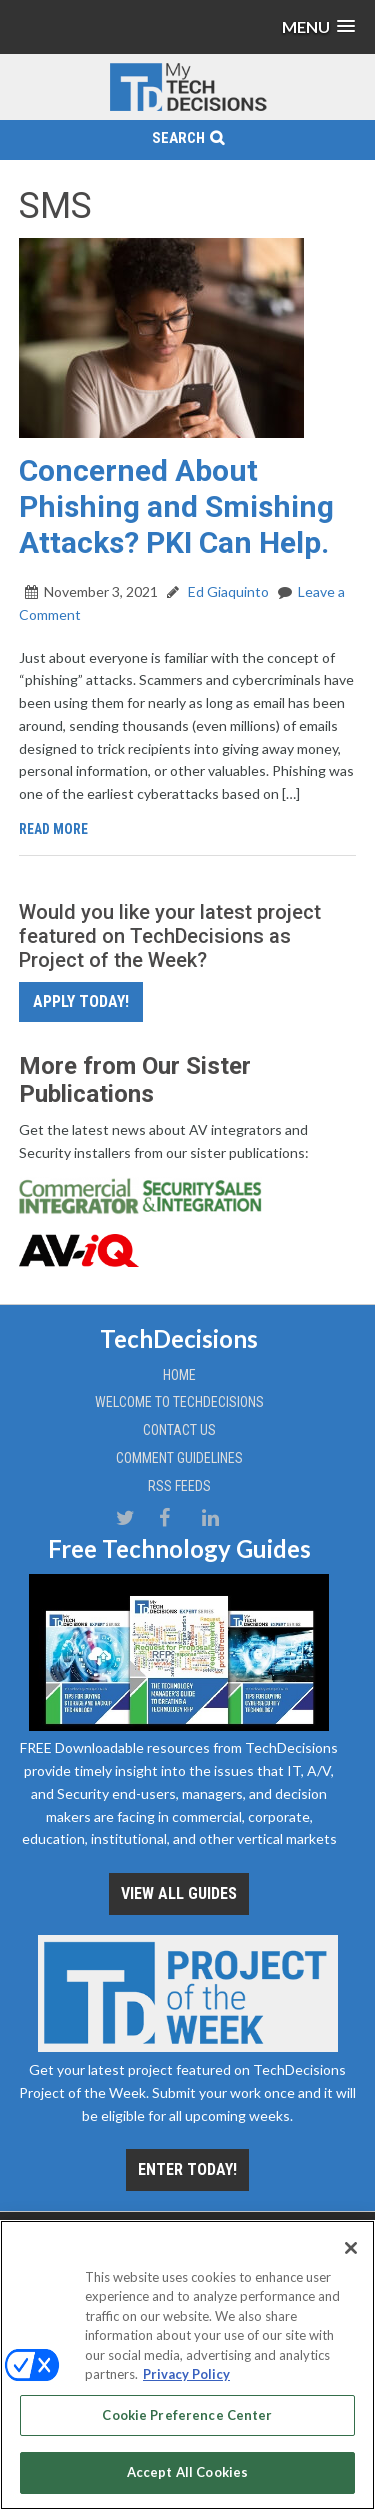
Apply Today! (81, 1001)
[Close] (351, 2248)
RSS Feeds (179, 1486)
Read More (53, 829)
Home (179, 1375)
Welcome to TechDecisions (179, 1402)
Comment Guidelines (179, 1458)
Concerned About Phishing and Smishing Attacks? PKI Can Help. (176, 506)
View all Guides (179, 1893)
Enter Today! (187, 2169)
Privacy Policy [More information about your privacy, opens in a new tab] (186, 2374)
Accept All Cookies (187, 2472)
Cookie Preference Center (187, 2415)
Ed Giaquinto (227, 591)
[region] (187, 2365)
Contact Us (179, 1430)
